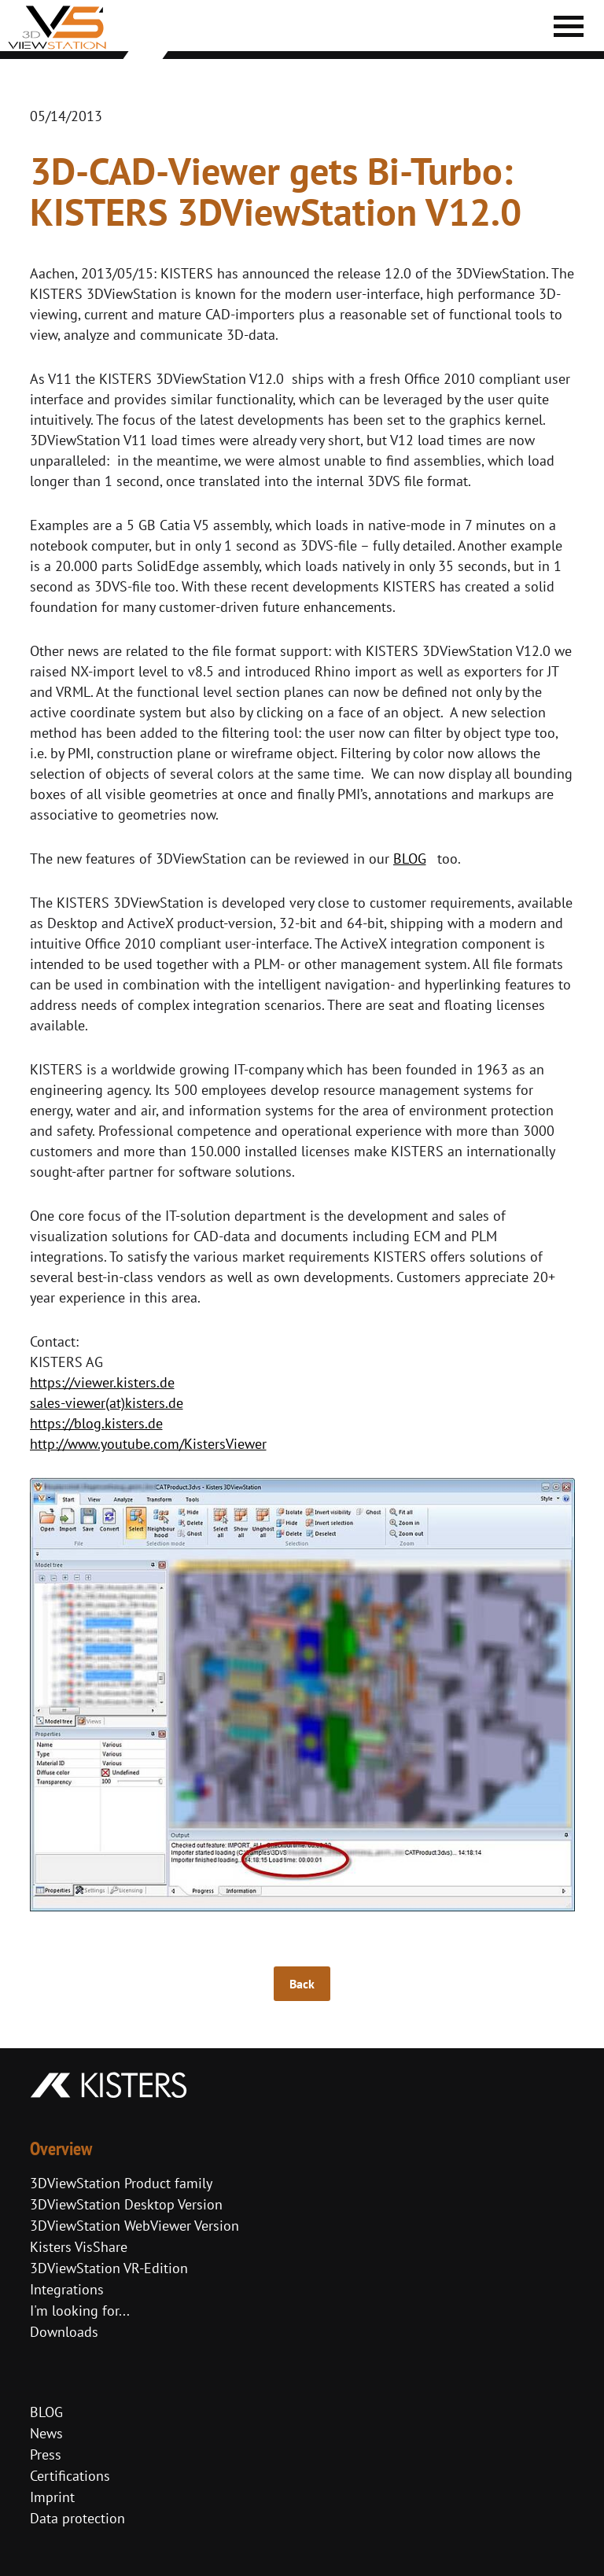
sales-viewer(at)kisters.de (106, 1403)
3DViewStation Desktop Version (126, 2204)
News (46, 2433)
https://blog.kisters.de (96, 1423)
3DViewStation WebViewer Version (134, 2226)
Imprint (52, 2497)
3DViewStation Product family (121, 2183)
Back (302, 1984)
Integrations (67, 2289)
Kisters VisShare (78, 2247)
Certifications (70, 2476)
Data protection (77, 2518)
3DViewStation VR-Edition (109, 2268)
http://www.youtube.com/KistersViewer (148, 1444)
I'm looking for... (80, 2310)
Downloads (64, 2332)
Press (45, 2454)
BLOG (409, 858)
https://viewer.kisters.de (102, 1382)
